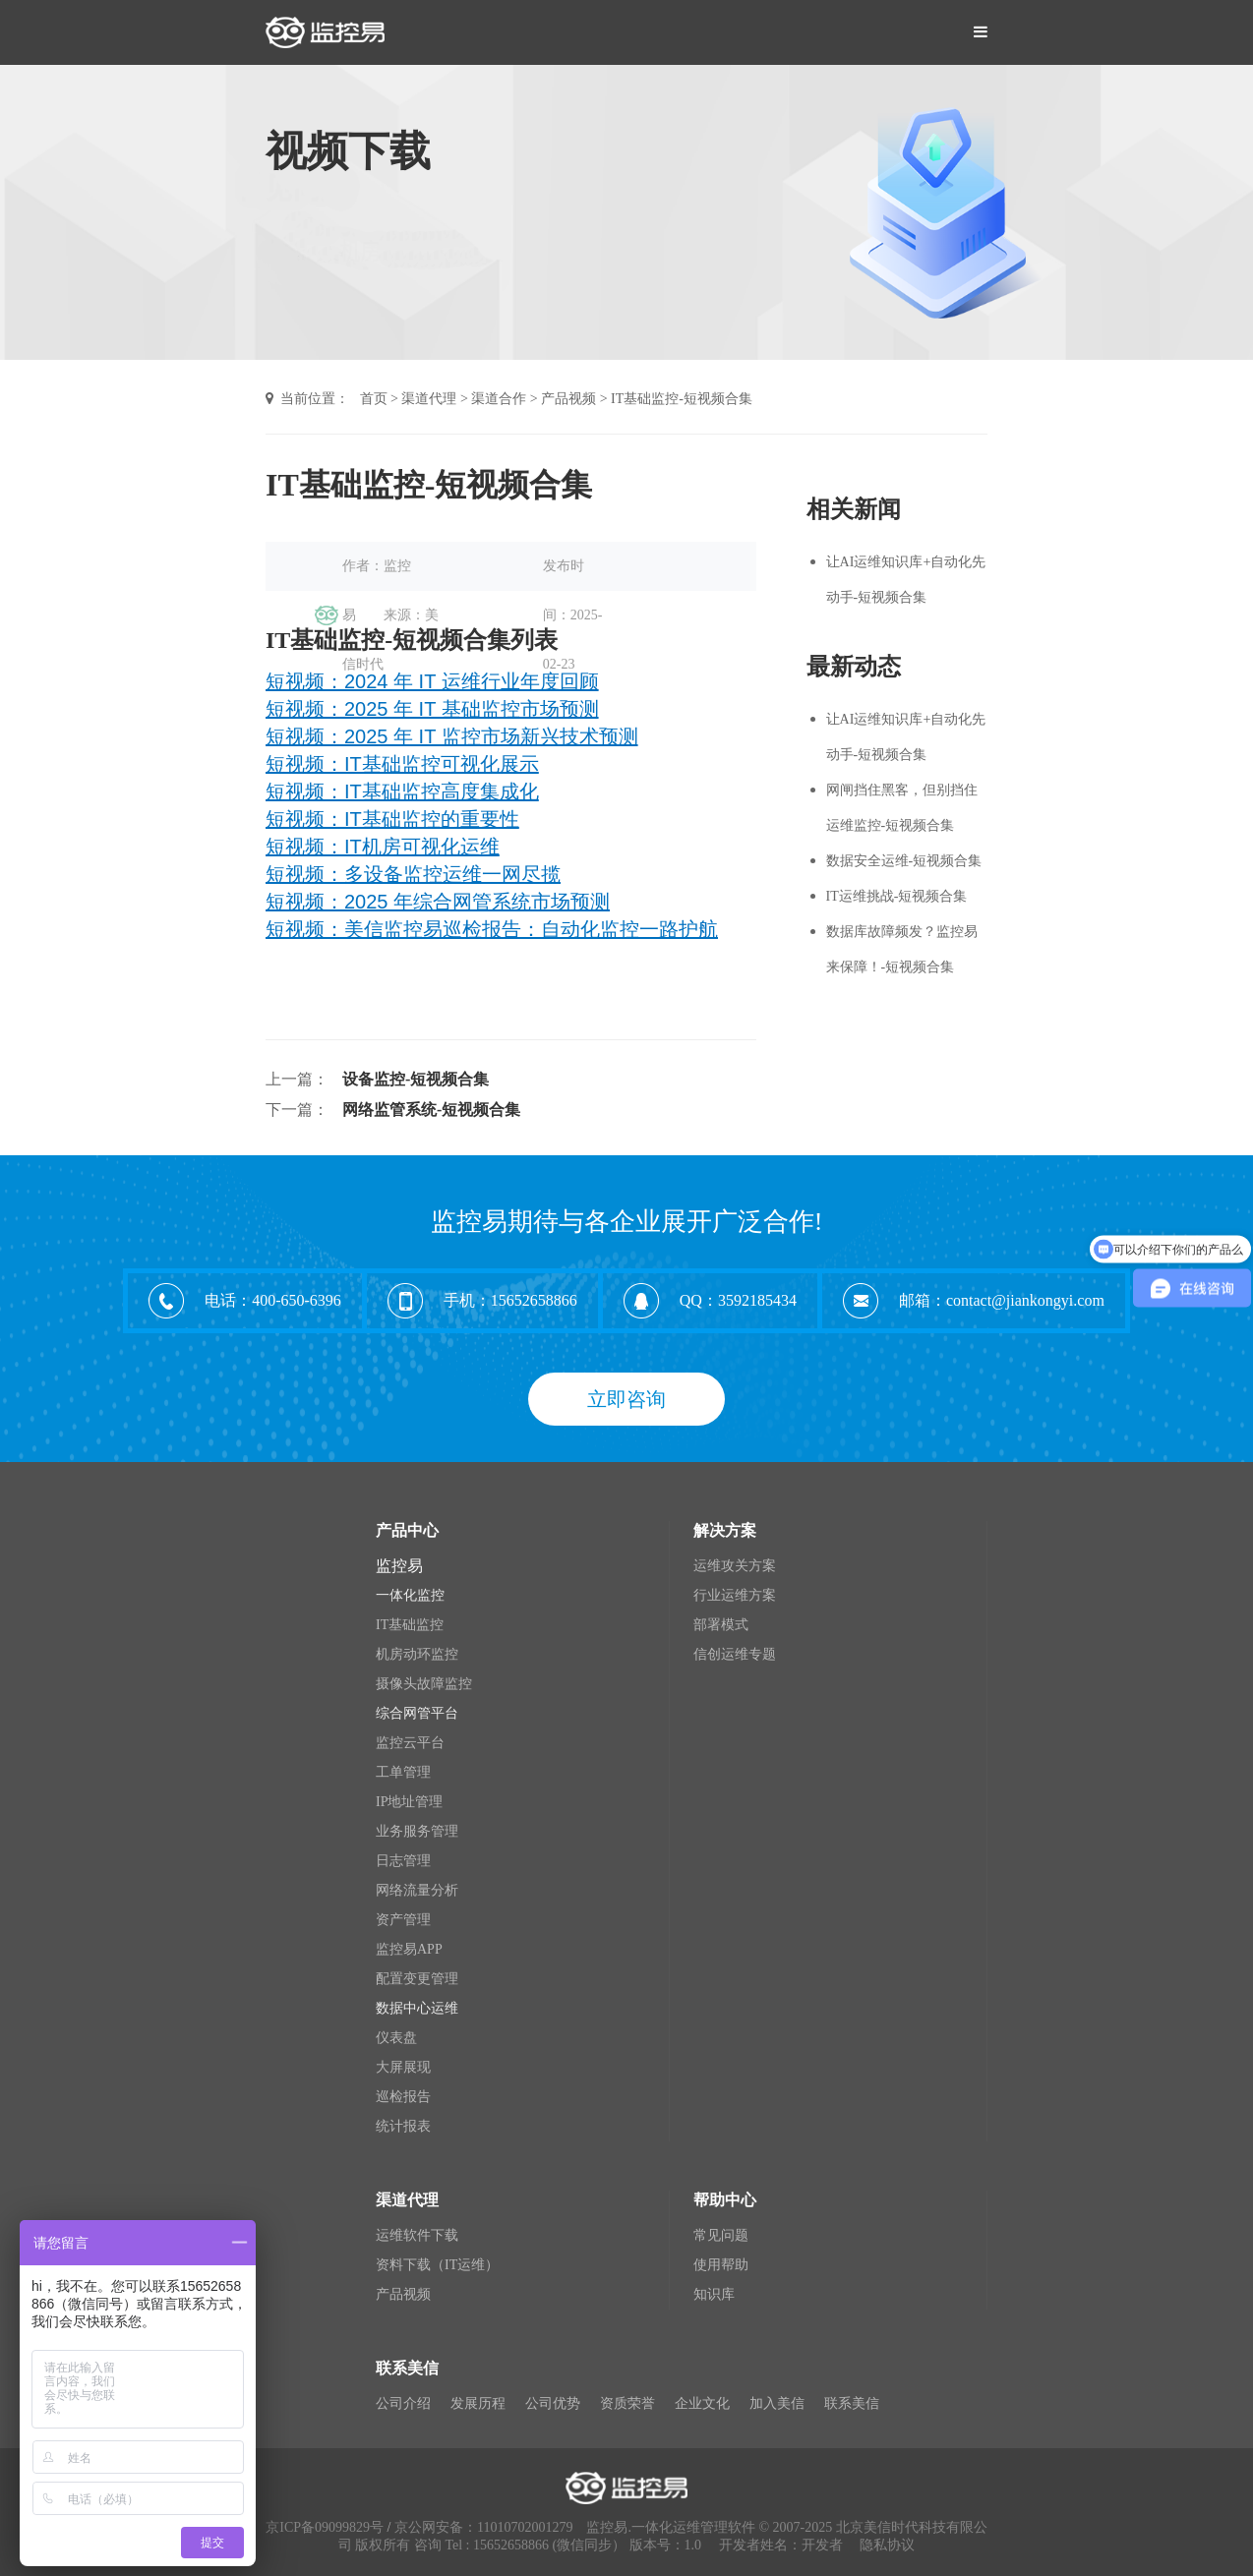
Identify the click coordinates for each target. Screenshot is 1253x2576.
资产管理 (403, 1919)
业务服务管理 (417, 1831)
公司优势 (552, 2403)
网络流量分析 (417, 1890)
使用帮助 (720, 2264)
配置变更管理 (417, 1978)
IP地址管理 (409, 1801)
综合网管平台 (417, 1713)
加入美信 (777, 2403)
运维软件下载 (417, 2235)
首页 (374, 398)
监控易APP (409, 1949)
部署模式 (720, 1624)
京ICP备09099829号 (325, 2527)
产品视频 (568, 398)
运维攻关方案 (734, 1565)
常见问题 (720, 2235)
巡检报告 (403, 2096)
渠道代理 (428, 398)
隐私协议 (887, 2545)
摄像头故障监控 (424, 1683)
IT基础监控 (410, 1624)
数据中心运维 (417, 2008)
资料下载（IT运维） (437, 2264)
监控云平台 (410, 1742)
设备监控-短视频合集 (415, 1079)
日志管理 (403, 1860)
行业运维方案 (734, 1595)
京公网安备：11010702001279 (483, 2527)
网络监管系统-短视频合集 (431, 1109)
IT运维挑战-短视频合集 (897, 896)
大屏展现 (403, 2067)
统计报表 (403, 2126)
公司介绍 (403, 2403)
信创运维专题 (734, 1654)
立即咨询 (626, 1399)
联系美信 (851, 2403)
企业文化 (702, 2403)
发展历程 (478, 2403)
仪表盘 (396, 2037)
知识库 (714, 2294)
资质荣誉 (627, 2403)
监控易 (399, 1565)
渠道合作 (498, 398)
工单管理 (403, 1772)
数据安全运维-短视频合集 (904, 860)
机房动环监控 (417, 1654)
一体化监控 (410, 1595)
